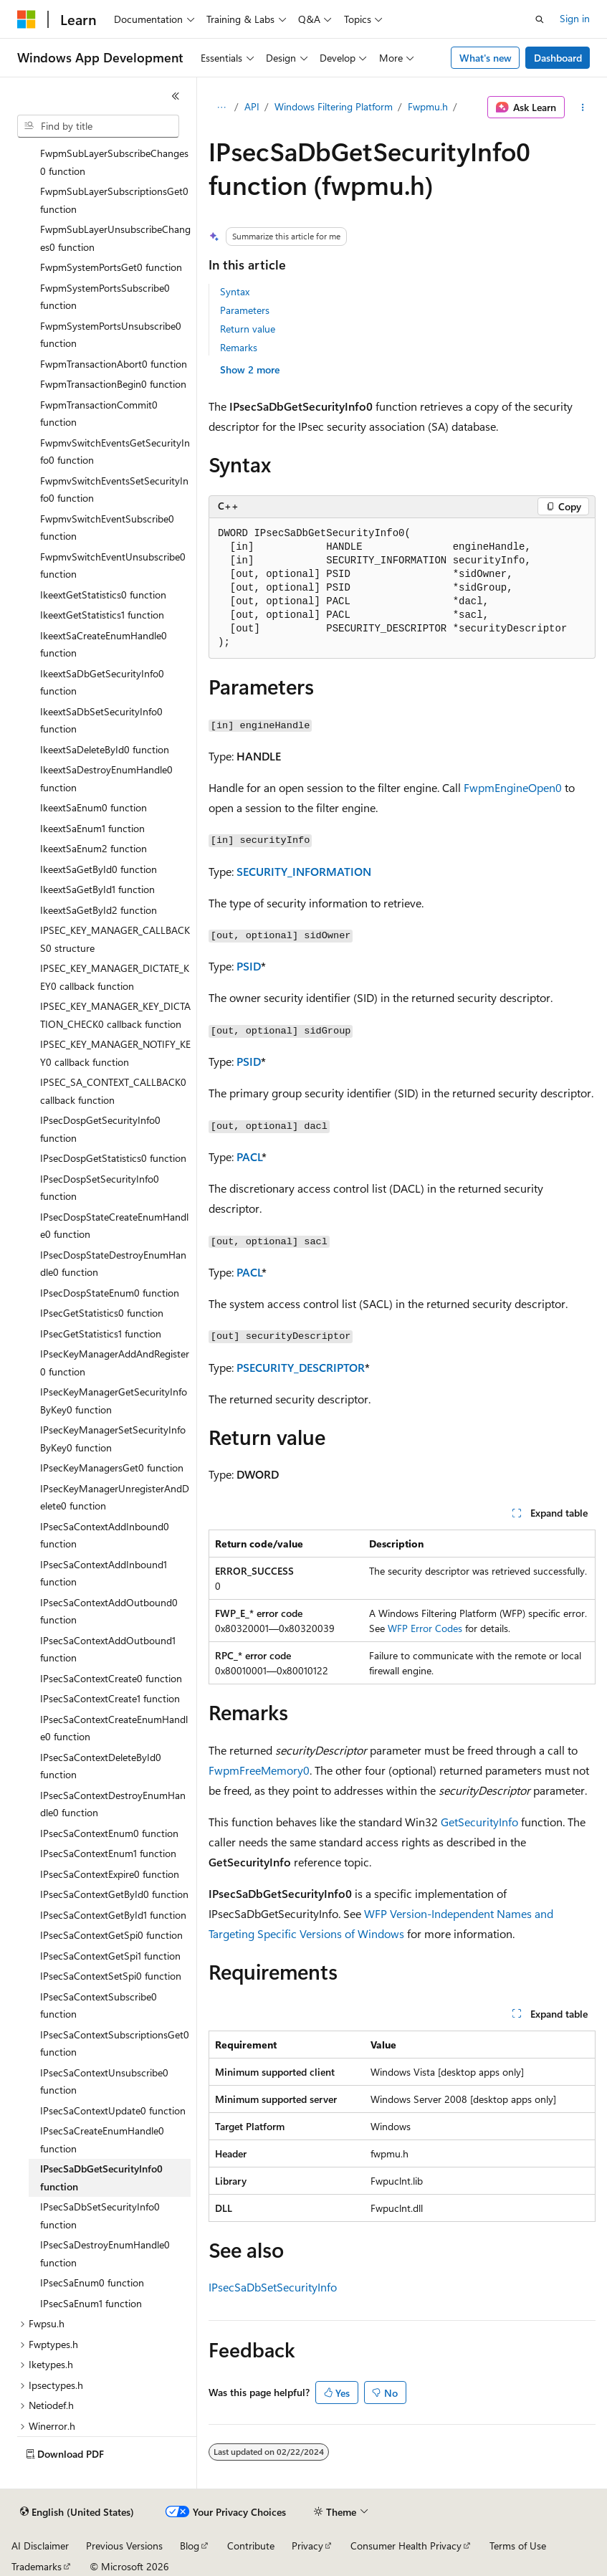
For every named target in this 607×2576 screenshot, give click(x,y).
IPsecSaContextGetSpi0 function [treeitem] (111, 1935)
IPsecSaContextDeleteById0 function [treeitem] (100, 1766)
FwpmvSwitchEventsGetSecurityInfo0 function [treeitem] (115, 451)
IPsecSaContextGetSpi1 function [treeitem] (110, 1955)
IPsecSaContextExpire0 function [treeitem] (109, 1874)
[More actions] (583, 107)
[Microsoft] (26, 19)
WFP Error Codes (425, 1628)
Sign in (575, 18)
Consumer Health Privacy (406, 2545)
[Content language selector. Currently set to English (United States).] (77, 2512)
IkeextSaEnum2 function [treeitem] (93, 848)
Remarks (238, 347)
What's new (485, 58)
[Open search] (539, 19)
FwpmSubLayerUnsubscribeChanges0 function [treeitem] (115, 238)
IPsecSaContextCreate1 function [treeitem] (110, 1698)
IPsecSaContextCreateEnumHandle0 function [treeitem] (114, 1728)
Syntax (234, 291)
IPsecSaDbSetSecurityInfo (273, 2286)
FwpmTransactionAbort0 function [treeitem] (113, 364)
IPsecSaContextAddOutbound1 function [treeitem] (108, 1649)
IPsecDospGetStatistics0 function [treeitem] (113, 1158)
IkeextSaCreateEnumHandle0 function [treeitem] (103, 644)
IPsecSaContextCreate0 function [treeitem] (111, 1678)
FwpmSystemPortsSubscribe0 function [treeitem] (105, 297)
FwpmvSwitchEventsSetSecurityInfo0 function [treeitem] (114, 489)
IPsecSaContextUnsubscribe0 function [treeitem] (104, 2081)
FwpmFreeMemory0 (259, 1770)
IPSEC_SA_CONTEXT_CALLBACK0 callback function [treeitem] (113, 1091)
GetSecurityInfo (479, 1821)
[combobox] (98, 126)
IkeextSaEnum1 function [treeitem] (92, 828)
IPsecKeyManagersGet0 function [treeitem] (111, 1467)
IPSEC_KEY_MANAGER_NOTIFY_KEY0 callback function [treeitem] (115, 1053)
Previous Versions (124, 2545)
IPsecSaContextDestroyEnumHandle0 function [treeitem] (113, 1804)
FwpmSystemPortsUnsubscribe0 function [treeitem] (110, 334)
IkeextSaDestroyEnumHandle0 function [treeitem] (106, 778)
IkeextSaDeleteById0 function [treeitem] (104, 749)
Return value (247, 328)
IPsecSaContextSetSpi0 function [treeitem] (110, 1976)
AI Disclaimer (40, 2545)
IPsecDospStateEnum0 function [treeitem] (109, 1292)
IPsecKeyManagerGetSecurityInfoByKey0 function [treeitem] (113, 1400)
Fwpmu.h (428, 106)
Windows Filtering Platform (333, 106)
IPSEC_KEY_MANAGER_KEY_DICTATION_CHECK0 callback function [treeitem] (115, 1015)
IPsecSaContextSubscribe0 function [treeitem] (98, 2005)
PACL (249, 1156)
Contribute (250, 2545)
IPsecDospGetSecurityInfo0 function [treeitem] (100, 1129)
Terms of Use (517, 2545)
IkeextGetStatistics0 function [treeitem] (103, 594)
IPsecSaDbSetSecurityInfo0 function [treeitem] (100, 2215)
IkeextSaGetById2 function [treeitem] (98, 910)
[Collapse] (176, 96)
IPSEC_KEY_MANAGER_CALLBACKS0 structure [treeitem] (115, 939)
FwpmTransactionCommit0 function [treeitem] (99, 413)
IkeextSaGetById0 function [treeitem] (98, 869)
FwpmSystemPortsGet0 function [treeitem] (111, 267)
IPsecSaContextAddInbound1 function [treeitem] (103, 1573)
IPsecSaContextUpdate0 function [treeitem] (113, 2110)
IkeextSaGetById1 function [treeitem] (97, 889)
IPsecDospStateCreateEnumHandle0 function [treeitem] (114, 1225)
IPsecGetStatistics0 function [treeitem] (101, 1313)
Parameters (244, 310)
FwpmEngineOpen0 (513, 787)
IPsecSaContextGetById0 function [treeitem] (114, 1894)
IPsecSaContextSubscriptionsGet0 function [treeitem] (114, 2043)
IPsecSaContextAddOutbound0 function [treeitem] (109, 1611)
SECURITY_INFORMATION (303, 871)
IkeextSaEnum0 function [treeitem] (93, 807)
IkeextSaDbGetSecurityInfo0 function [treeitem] (102, 682)
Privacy (307, 2545)
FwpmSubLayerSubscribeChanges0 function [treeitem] (114, 162)
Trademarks (36, 2566)
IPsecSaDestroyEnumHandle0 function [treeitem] (105, 2253)
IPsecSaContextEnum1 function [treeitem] (108, 1853)
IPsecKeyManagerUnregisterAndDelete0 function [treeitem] (114, 1497)
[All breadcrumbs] (221, 107)
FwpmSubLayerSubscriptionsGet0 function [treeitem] (114, 200)
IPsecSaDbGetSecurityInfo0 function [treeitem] (101, 2177)
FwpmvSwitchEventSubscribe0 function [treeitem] (107, 527)
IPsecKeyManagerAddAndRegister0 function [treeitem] (114, 1362)
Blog (189, 2545)
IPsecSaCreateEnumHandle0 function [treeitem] (102, 2139)
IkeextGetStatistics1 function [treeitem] (102, 614)
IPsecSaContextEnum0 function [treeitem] (109, 1833)
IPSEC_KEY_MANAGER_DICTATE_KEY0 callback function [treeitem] (114, 977)
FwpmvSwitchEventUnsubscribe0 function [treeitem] (113, 565)
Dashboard (558, 58)
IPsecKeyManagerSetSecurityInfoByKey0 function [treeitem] (113, 1438)
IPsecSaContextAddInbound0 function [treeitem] (104, 1535)
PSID (248, 965)
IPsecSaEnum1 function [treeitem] (91, 2303)
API (251, 106)
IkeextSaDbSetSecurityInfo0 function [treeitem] (101, 720)
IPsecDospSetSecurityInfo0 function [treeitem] (99, 1187)
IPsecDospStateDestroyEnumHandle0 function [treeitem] (113, 1263)
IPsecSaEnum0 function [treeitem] (92, 2282)
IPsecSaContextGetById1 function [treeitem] (113, 1915)
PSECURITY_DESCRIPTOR (300, 1367)
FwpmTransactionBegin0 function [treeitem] (113, 384)
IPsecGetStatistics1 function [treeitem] (100, 1333)
